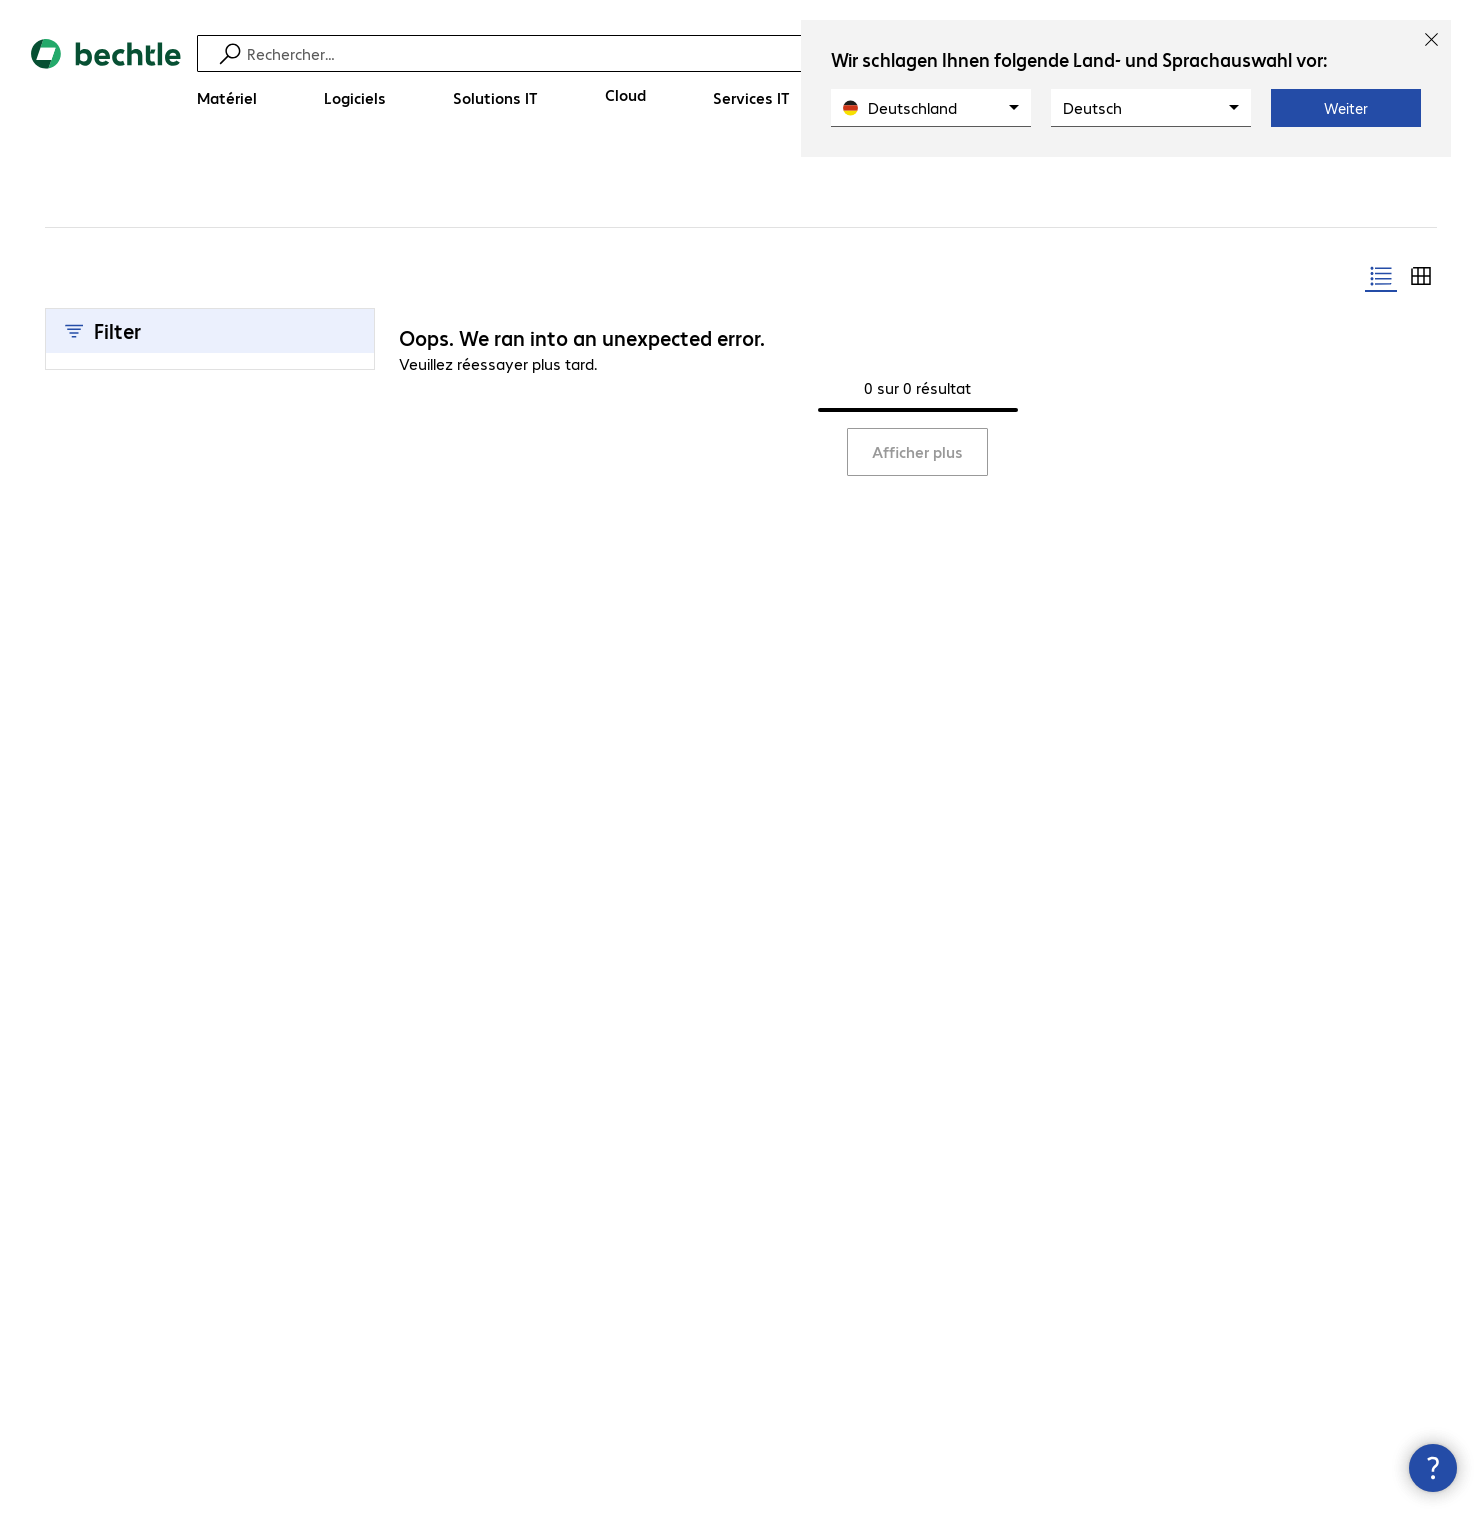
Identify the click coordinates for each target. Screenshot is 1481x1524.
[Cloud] (625, 95)
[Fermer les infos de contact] (1433, 1468)
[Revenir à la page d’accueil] (106, 80)
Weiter (1346, 108)
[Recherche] (754, 53)
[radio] (1381, 276)
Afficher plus (917, 451)
